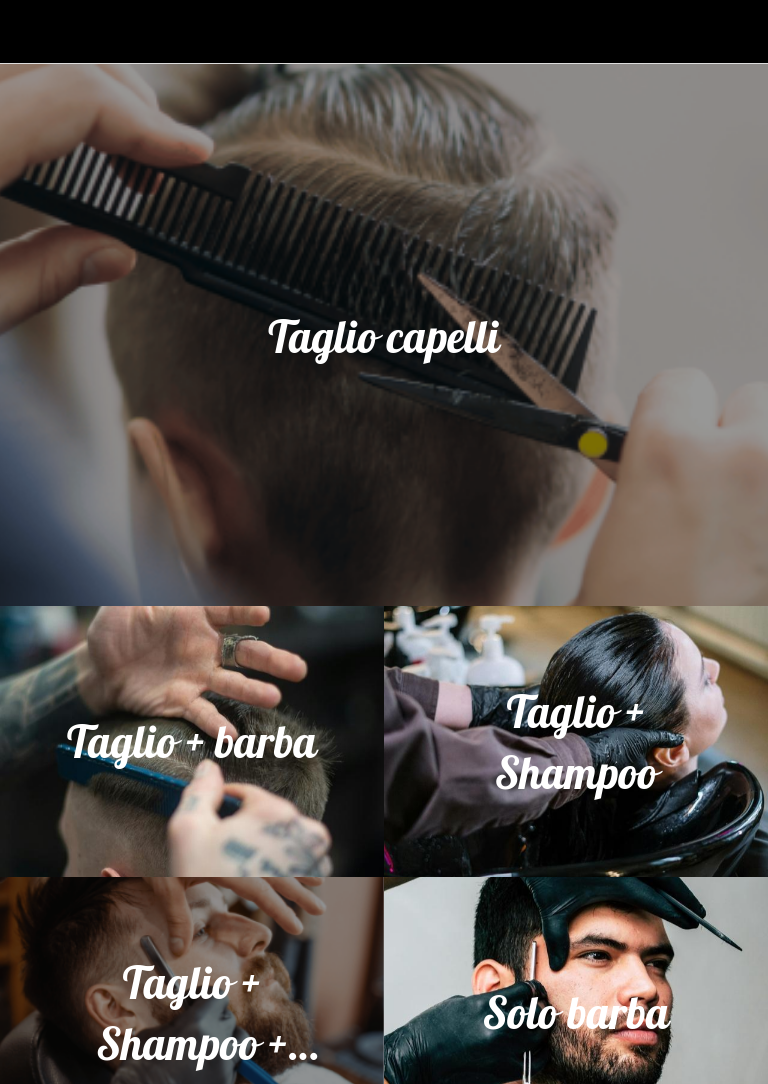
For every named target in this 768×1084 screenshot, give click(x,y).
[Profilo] (736, 32)
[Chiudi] (32, 32)
